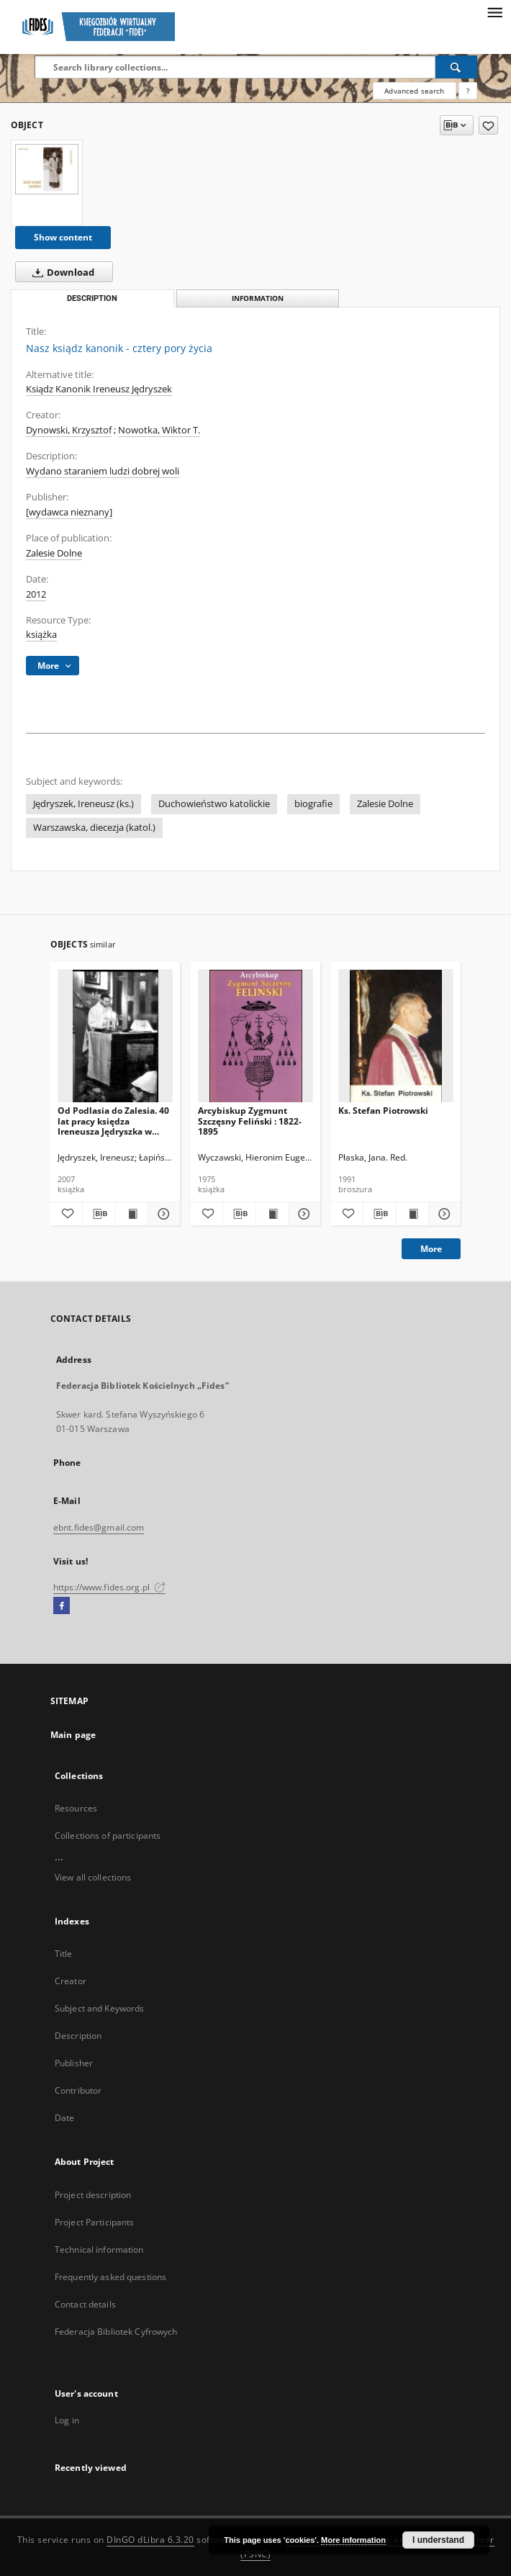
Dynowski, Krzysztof (69, 430)
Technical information (99, 2249)
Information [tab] (258, 298)
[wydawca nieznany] (69, 512)
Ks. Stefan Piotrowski (383, 1110)
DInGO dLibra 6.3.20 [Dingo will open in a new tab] (150, 2540)
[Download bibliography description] (98, 1213)
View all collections (93, 1877)
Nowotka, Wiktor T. (159, 430)
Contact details (85, 2304)
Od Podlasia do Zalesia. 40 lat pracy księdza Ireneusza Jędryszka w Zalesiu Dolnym (113, 1120)
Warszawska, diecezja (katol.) (94, 827)
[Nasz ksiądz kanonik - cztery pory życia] (46, 169)
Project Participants (94, 2222)
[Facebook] (61, 1606)
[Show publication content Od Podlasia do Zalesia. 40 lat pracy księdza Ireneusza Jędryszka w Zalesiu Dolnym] (132, 1213)
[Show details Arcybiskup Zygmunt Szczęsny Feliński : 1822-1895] (302, 1213)
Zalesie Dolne (54, 553)
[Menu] (494, 11)
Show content (63, 237)
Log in (67, 2420)
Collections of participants (107, 1835)
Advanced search (414, 91)
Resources (76, 1808)
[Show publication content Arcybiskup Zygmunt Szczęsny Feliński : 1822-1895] (272, 1213)
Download (60, 272)
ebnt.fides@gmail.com (98, 1527)
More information (353, 2540)
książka (41, 635)
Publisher (74, 2063)
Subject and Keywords (99, 2008)
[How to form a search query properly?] (467, 90)
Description (78, 2036)
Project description (93, 2195)
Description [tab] (92, 298)
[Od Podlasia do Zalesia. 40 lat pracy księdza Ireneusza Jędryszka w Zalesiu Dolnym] (115, 1036)
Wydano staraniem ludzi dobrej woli (102, 471)
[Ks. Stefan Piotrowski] (396, 1036)
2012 (36, 594)
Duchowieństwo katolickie (214, 804)
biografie (313, 804)
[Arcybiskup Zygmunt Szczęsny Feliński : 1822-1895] (255, 1036)
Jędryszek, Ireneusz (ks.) (83, 804)
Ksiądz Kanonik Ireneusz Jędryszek (99, 389)
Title (64, 1953)
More (431, 1249)
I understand (438, 2540)
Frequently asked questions (110, 2277)
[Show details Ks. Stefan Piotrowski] (442, 1213)
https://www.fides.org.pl (109, 1587)
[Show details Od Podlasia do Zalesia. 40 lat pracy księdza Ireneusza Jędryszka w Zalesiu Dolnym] (162, 1213)
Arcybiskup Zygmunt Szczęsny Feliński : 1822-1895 (250, 1120)
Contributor (78, 2090)
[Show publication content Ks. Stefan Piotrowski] (412, 1213)
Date (64, 2118)
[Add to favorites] (488, 125)
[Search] (456, 66)
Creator (70, 1981)
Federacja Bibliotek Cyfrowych (116, 2331)
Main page (73, 1735)
